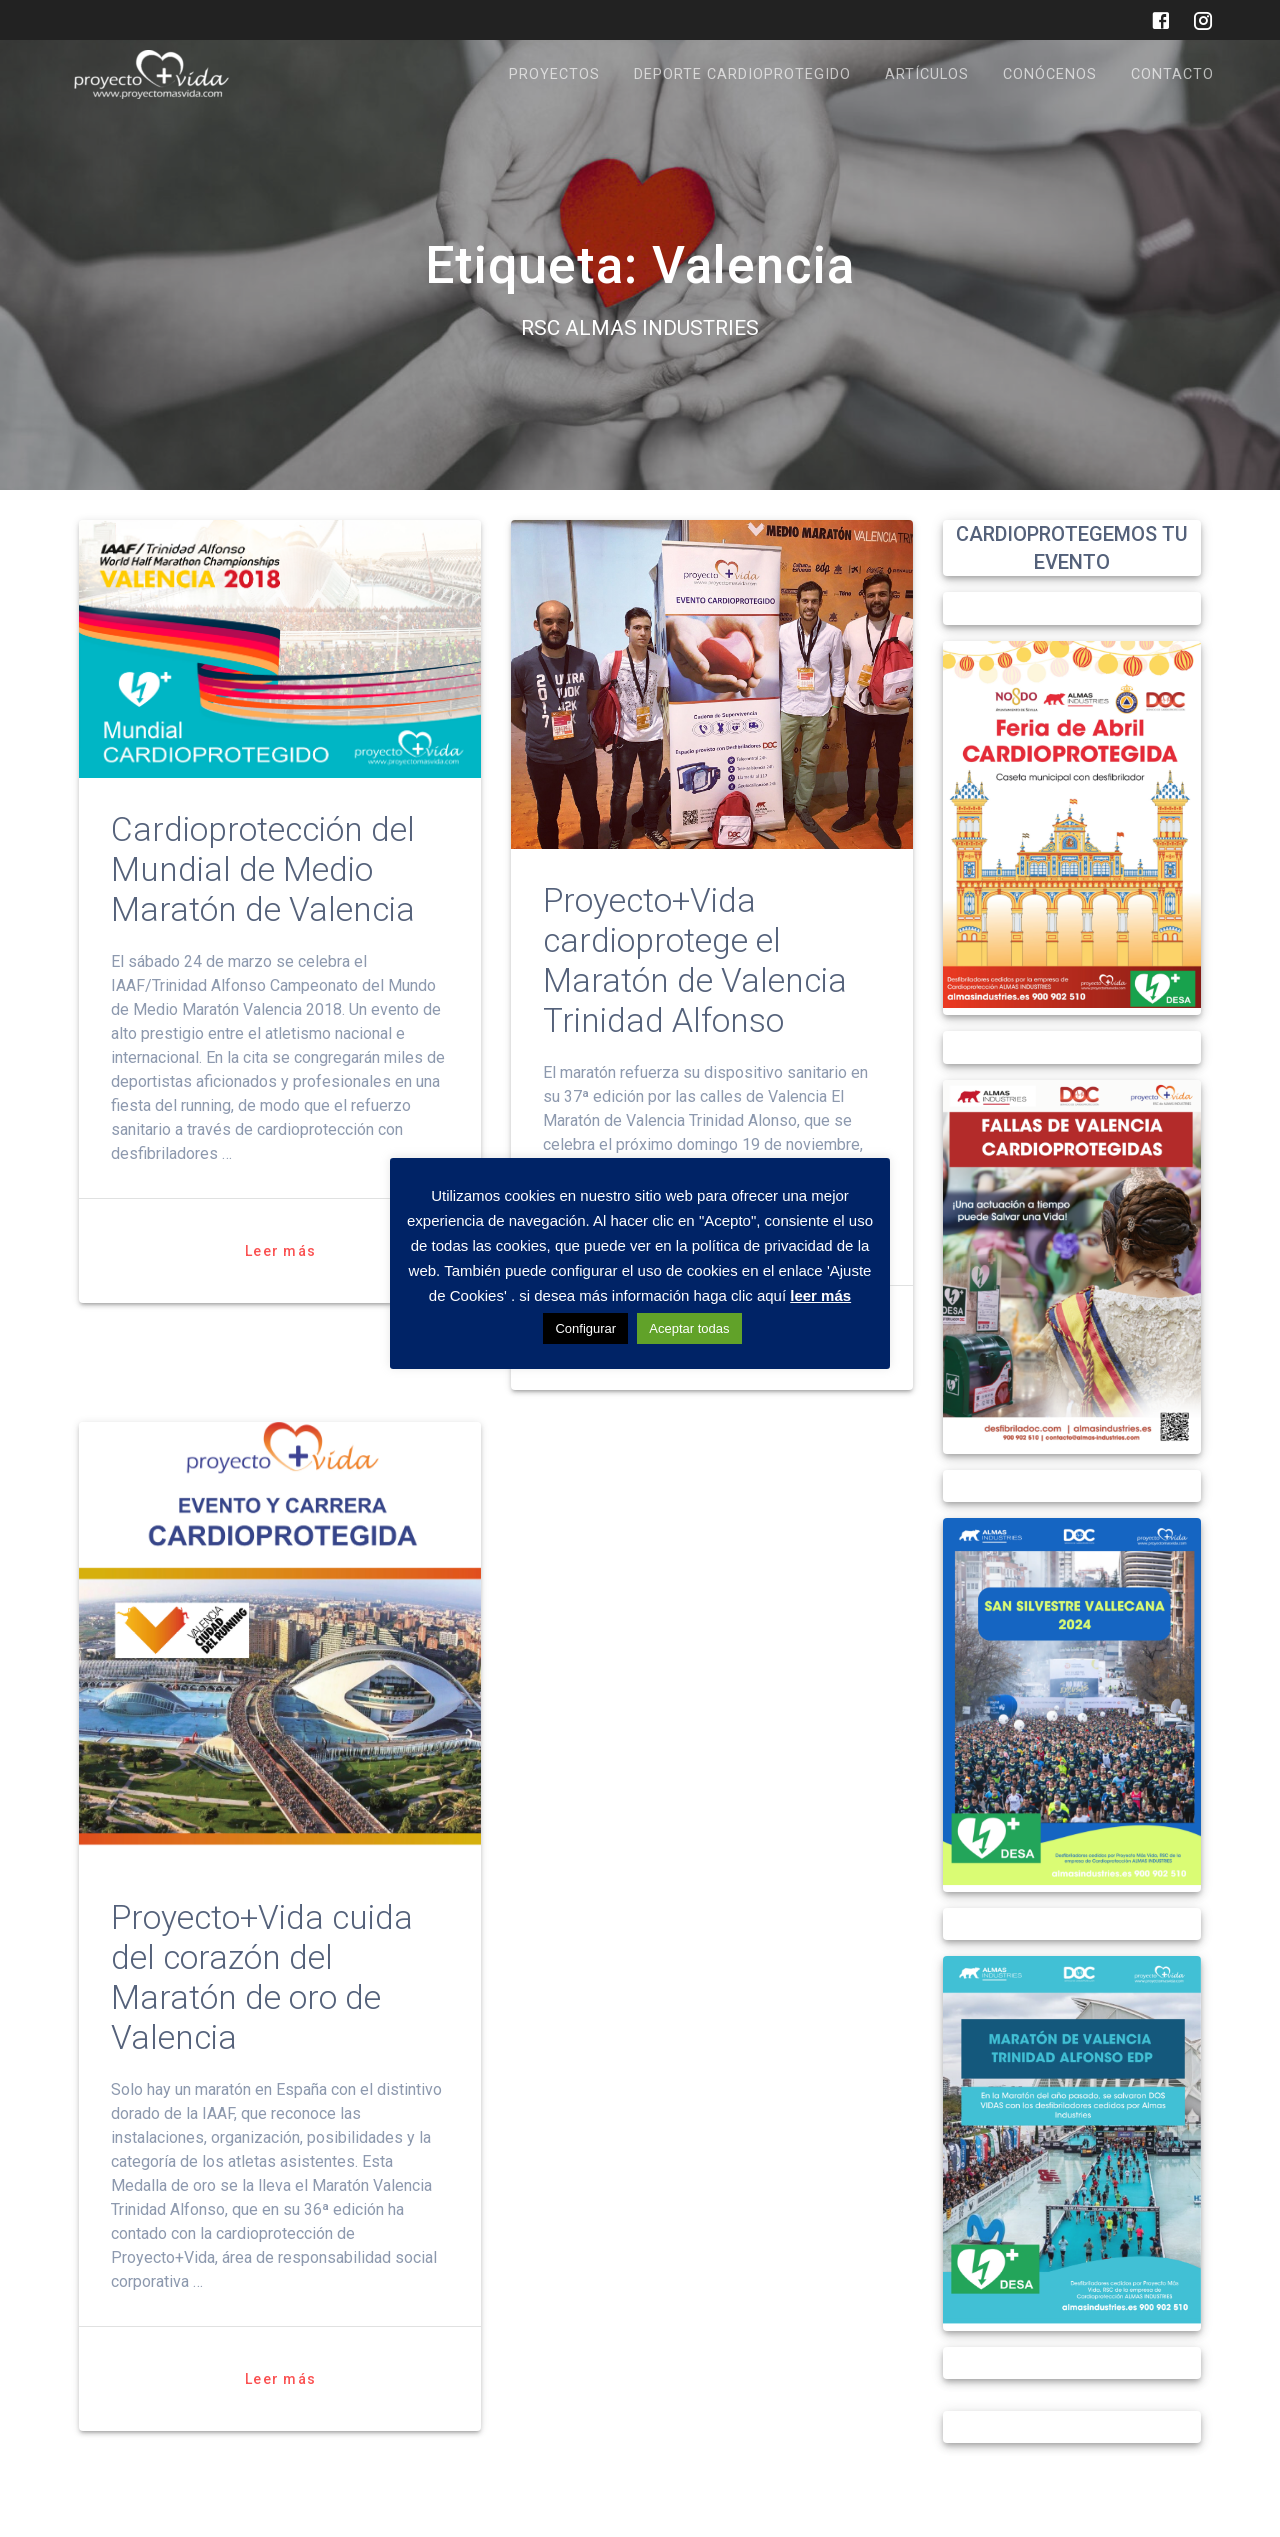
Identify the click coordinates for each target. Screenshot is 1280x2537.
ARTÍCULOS (927, 74)
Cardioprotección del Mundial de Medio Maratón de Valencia (263, 869)
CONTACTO (1172, 74)
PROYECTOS (554, 74)
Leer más (280, 1251)
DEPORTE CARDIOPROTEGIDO (742, 74)
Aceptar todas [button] (689, 1328)
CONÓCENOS (1050, 74)
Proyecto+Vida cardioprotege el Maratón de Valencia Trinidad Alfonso (695, 960)
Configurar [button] (585, 1328)
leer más (820, 1295)
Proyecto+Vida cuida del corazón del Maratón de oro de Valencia (262, 1977)
